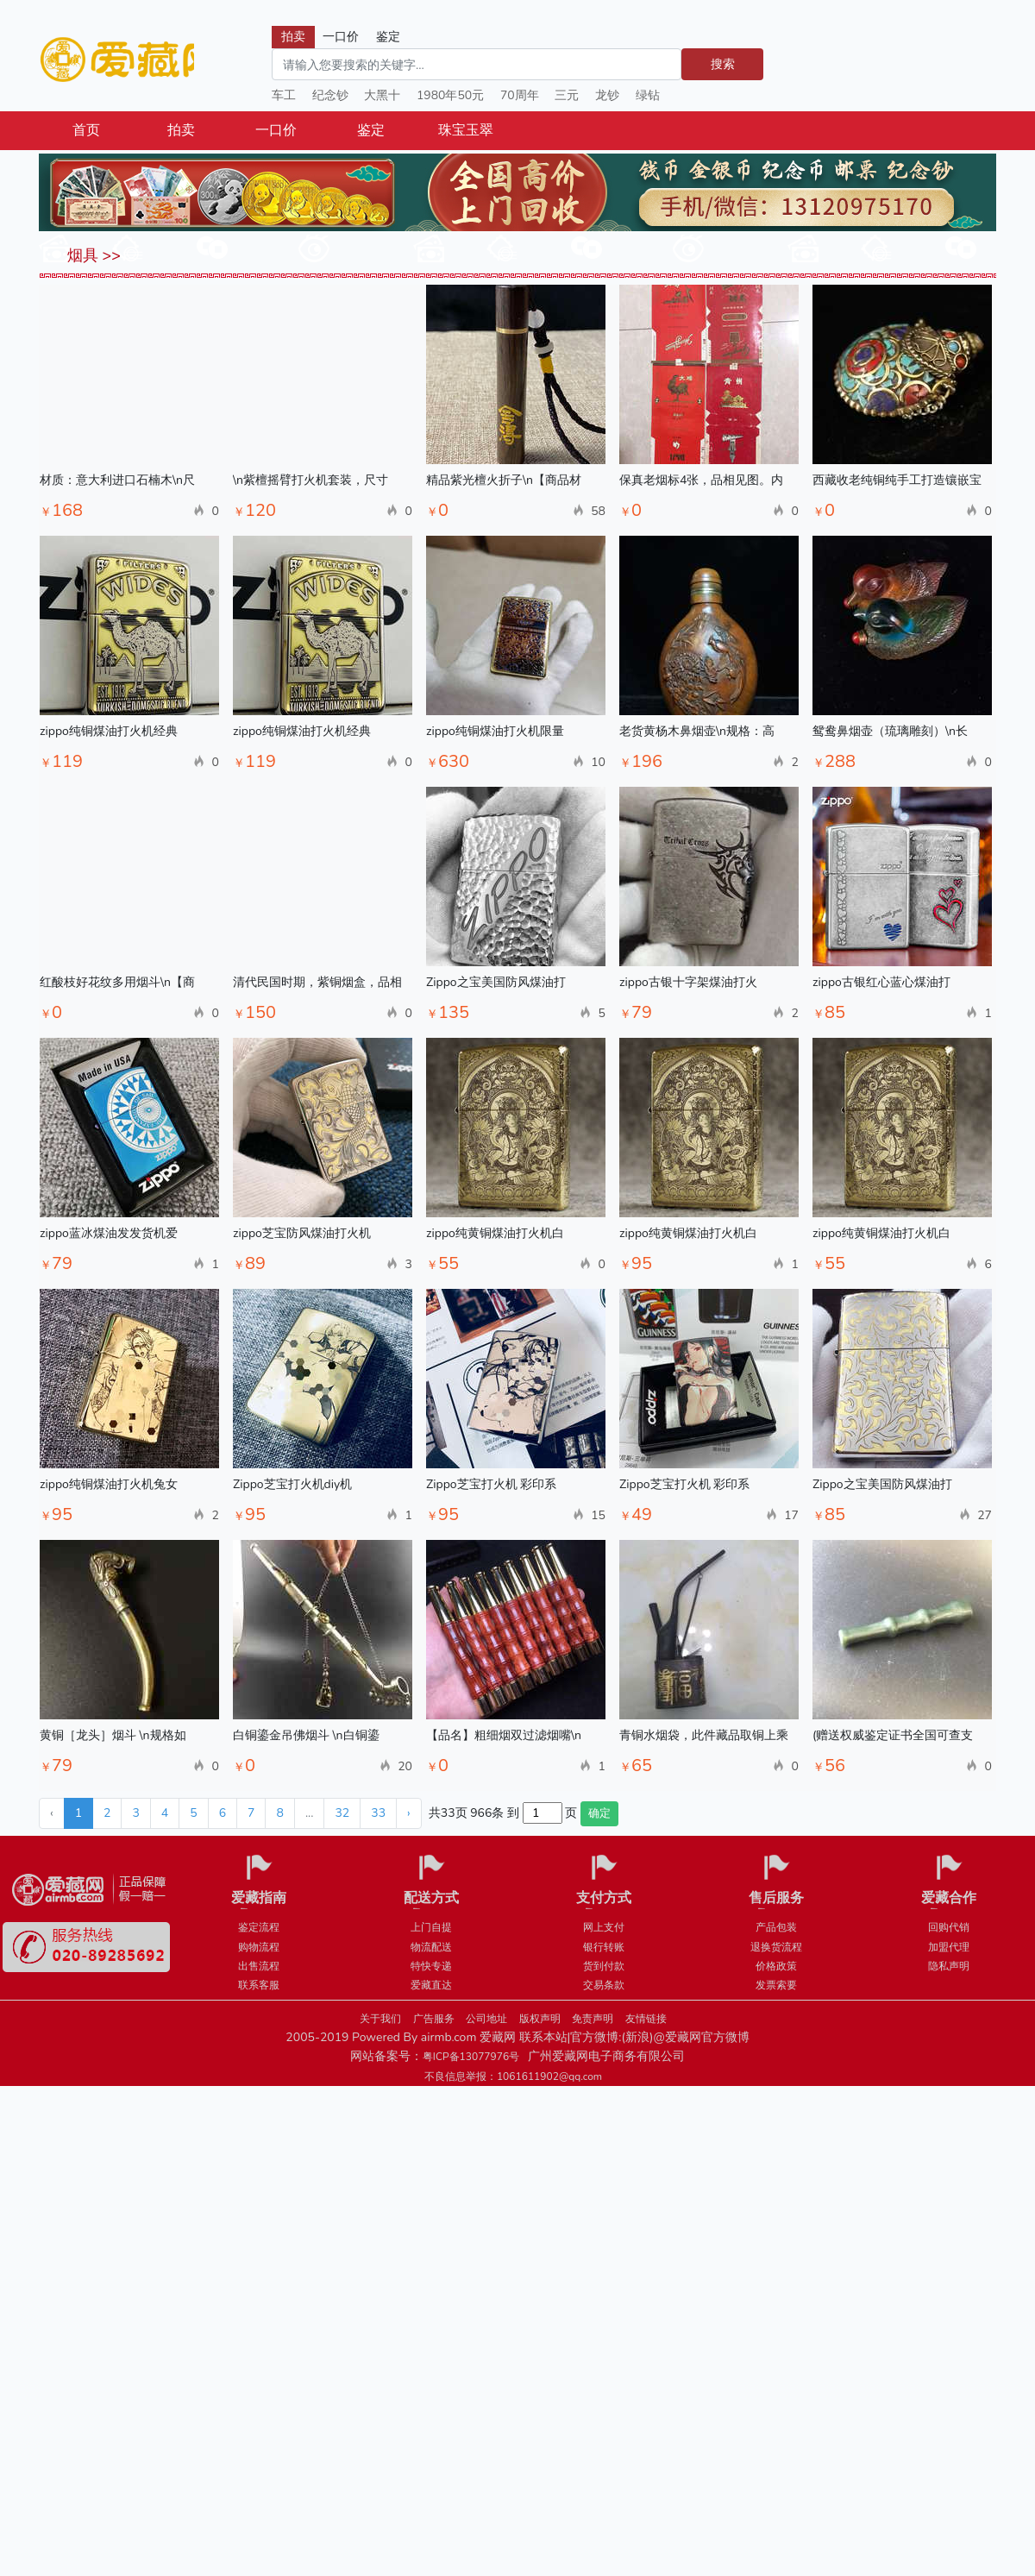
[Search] (476, 64)
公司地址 (486, 2019)
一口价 (276, 130)
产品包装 (776, 1927)
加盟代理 (948, 1947)
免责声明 (592, 2019)
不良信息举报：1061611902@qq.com (513, 2076)
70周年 (519, 95)
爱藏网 (116, 60)
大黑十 (382, 95)
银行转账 (603, 1947)
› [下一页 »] (409, 1813)
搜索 (723, 63)
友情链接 (646, 2019)
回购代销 (948, 1927)
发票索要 (776, 1985)
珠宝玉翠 (465, 130)
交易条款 (603, 1985)
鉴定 (371, 130)
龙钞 (607, 95)
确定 (599, 1813)
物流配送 (431, 1947)
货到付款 (603, 1966)
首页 (86, 130)
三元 (567, 95)
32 (342, 1813)
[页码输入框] (542, 1813)
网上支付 (603, 1927)
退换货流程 (776, 1947)
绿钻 (648, 95)
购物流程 (258, 1947)
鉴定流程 (258, 1927)
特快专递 (431, 1966)
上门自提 (431, 1927)
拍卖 (181, 130)
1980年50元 (450, 95)
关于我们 (380, 2019)
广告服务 (434, 2019)
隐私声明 (948, 1966)
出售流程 (258, 1966)
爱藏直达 (431, 1985)
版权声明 (540, 2019)
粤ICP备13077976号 (471, 2057)
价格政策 (776, 1966)
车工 (284, 95)
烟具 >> (92, 255)
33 (378, 1813)
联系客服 (258, 1985)
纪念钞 (330, 95)
